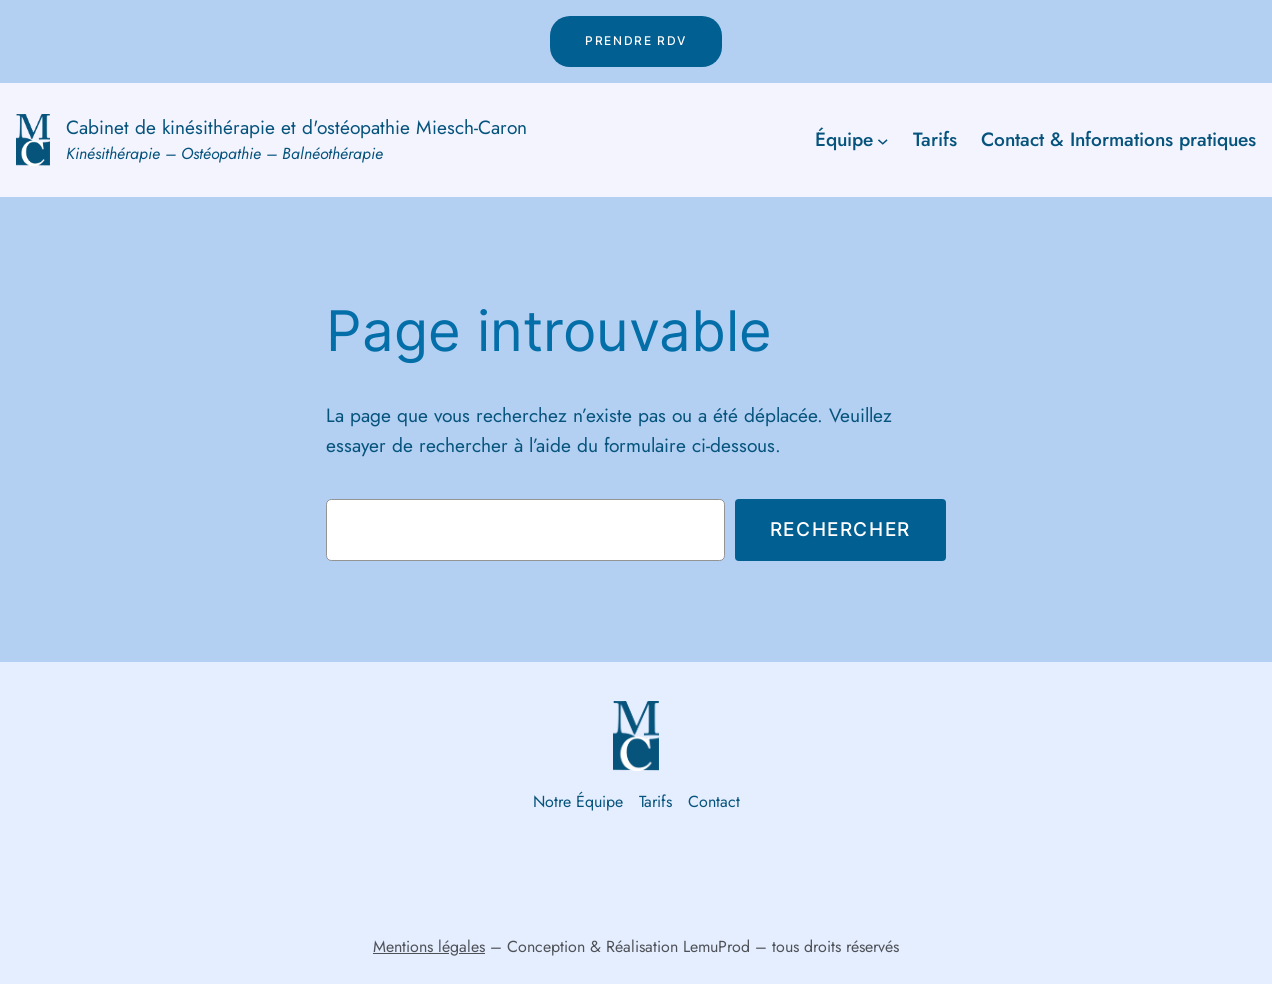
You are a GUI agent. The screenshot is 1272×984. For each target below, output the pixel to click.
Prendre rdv (636, 40)
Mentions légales (429, 946)
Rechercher (840, 529)
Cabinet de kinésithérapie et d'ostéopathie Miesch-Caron (296, 127)
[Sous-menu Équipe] (883, 140)
